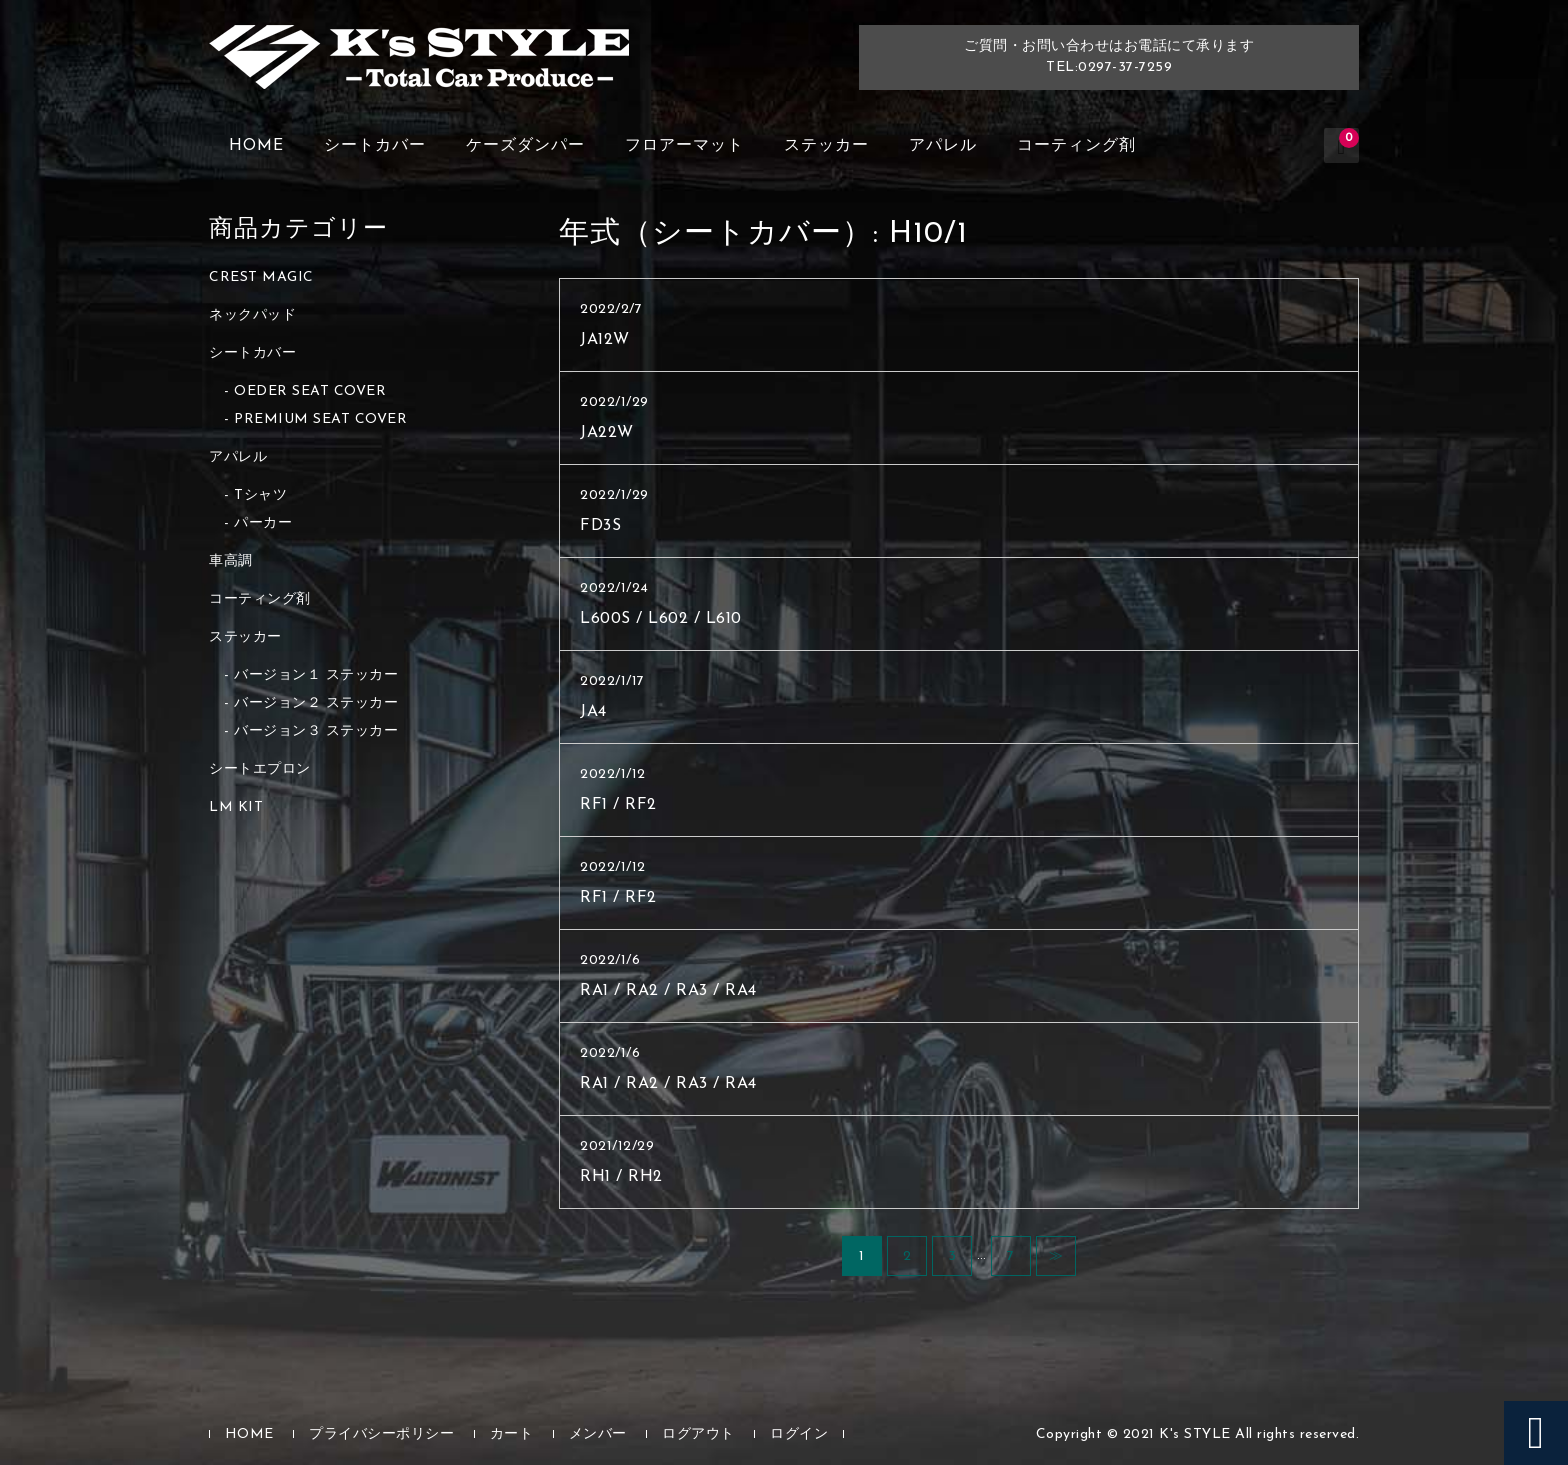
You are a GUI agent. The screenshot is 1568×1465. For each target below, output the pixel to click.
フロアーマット (684, 146)
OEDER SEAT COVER (310, 391)
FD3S (600, 526)
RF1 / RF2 (618, 805)
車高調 (231, 561)
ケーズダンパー (525, 146)
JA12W (605, 340)
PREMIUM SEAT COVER (320, 419)
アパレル (943, 146)
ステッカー (826, 146)
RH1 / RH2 (621, 1177)
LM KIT (236, 807)
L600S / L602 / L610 (661, 619)
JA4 (593, 712)
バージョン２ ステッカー (316, 703)
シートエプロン (260, 769)
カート (512, 1434)
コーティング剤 (1076, 146)
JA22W (607, 433)
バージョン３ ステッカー (316, 731)
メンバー (598, 1434)
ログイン (799, 1434)
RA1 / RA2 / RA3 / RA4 (668, 991)
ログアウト (698, 1434)
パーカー (263, 523)
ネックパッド (252, 315)
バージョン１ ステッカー (316, 675)
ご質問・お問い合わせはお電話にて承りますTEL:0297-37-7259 (1109, 57)
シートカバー (375, 146)
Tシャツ (260, 495)
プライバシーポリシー (381, 1434)
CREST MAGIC (261, 277)
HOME (256, 146)
